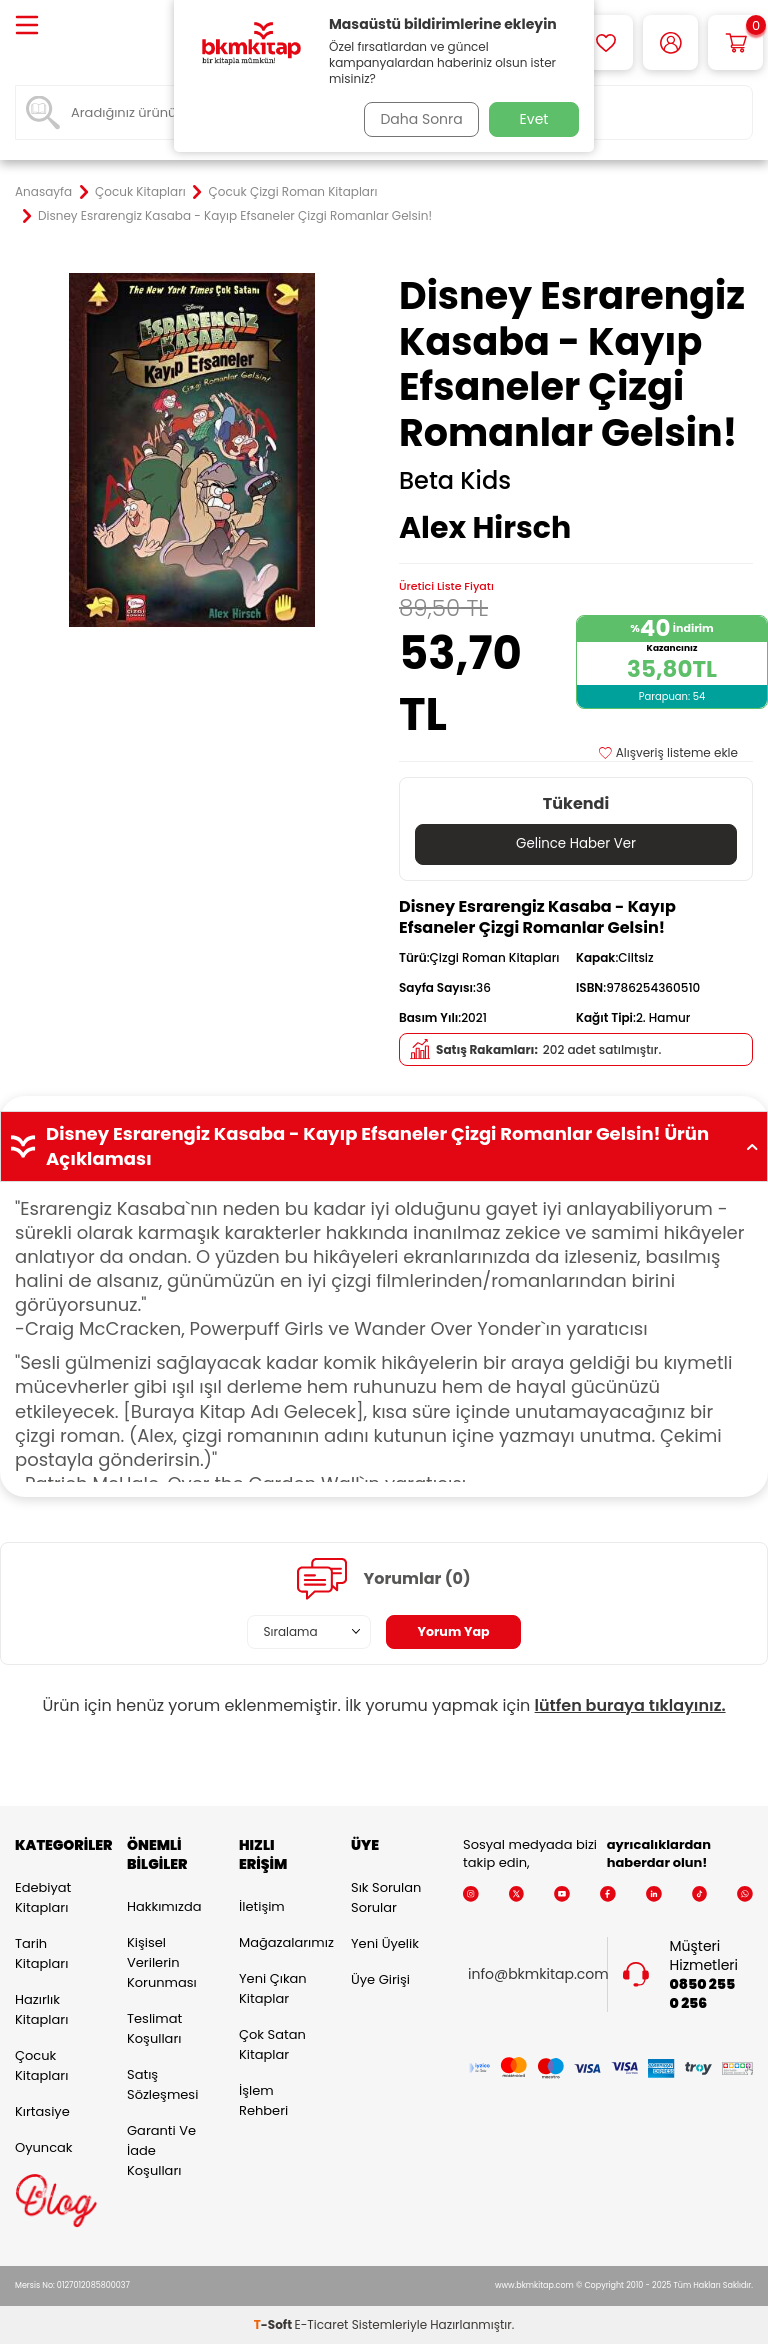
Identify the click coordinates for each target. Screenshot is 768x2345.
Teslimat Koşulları (154, 2028)
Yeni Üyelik (385, 1944)
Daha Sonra (417, 119)
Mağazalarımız (280, 1942)
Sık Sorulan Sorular (386, 1898)
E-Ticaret (322, 2325)
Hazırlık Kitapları (41, 2010)
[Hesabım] (670, 42)
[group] (192, 450)
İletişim (262, 1906)
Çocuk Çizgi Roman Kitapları (293, 192)
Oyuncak (44, 2148)
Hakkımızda (164, 1906)
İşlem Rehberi (263, 2100)
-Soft (274, 2325)
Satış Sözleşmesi (162, 2084)
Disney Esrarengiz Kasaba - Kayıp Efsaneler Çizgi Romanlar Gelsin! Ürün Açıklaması (384, 1146)
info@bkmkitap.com (538, 1975)
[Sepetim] (735, 42)
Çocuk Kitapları (140, 192)
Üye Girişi (380, 1980)
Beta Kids (455, 481)
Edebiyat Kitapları (43, 1898)
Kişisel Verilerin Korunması (162, 1962)
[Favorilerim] (605, 42)
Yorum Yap (454, 1632)
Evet (534, 119)
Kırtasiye (42, 2112)
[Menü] (27, 26)
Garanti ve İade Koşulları (161, 2150)
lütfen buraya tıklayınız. (630, 1705)
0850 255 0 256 (703, 1995)
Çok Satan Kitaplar (272, 2044)
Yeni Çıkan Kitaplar (273, 1988)
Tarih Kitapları (41, 1954)
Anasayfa (43, 192)
